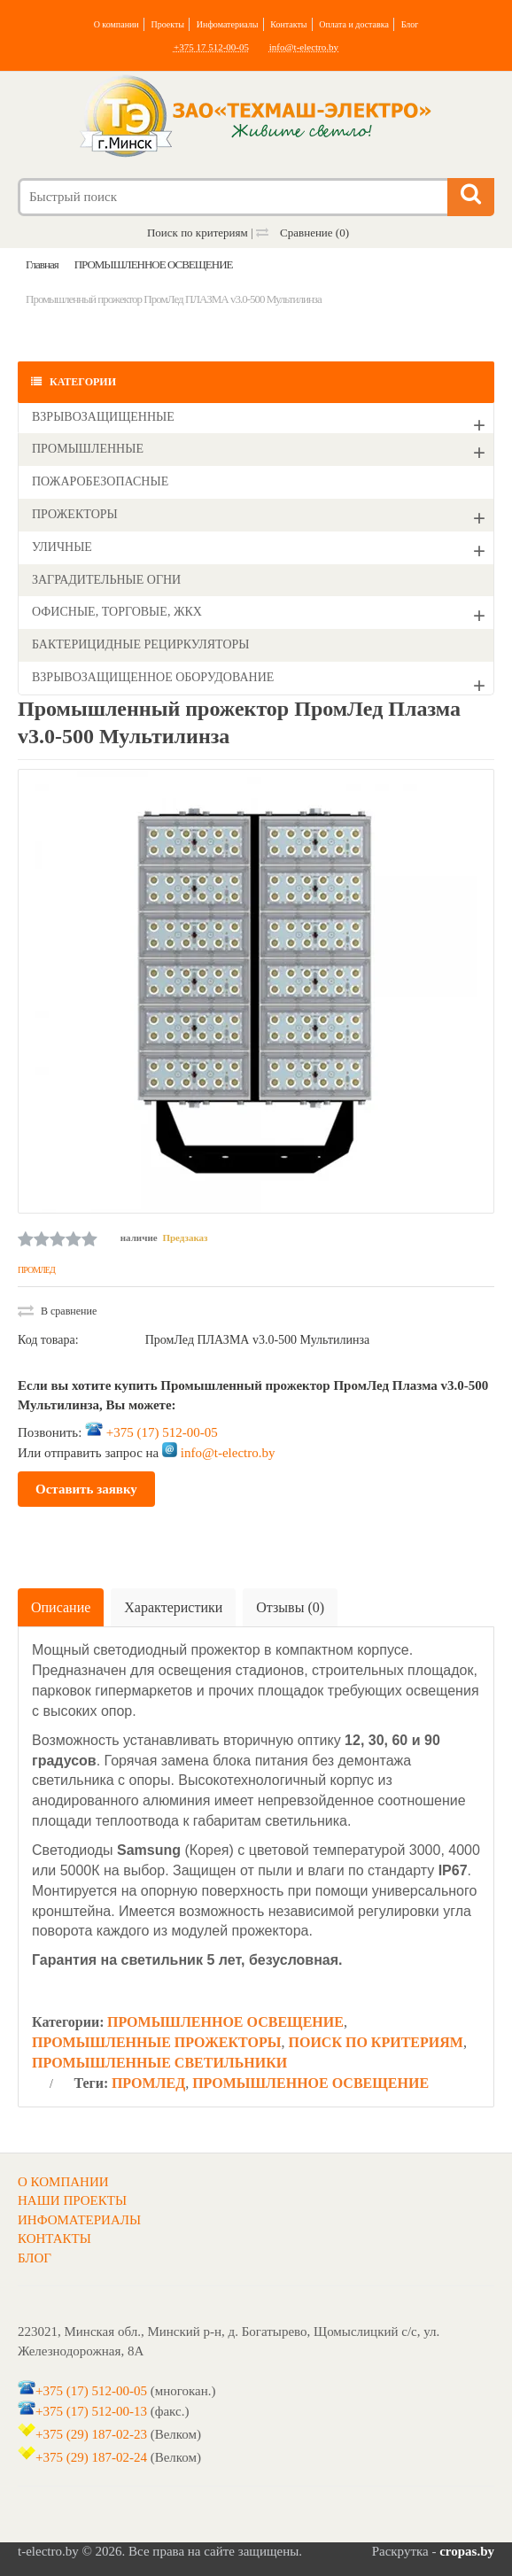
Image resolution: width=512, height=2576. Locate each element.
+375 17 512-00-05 (211, 47)
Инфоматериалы (228, 24)
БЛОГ (34, 2258)
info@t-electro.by (303, 47)
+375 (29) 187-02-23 (91, 2434)
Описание (60, 1607)
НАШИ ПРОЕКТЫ (72, 2200)
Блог (410, 24)
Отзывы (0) (290, 1607)
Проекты (167, 24)
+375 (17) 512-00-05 (162, 1431)
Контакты (288, 24)
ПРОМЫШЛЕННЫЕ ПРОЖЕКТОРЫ (156, 2042)
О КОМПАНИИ (63, 2182)
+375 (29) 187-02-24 (91, 2457)
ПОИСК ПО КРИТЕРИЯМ (375, 2042)
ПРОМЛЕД (36, 1270)
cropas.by (466, 2551)
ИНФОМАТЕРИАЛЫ (79, 2220)
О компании (116, 24)
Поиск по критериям (197, 232)
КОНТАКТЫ (54, 2238)
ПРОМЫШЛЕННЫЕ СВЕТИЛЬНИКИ (159, 2062)
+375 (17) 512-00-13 (91, 2410)
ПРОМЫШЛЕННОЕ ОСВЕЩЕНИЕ (225, 2021)
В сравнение (57, 1311)
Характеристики (173, 1607)
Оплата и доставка (354, 24)
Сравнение (302, 232)
